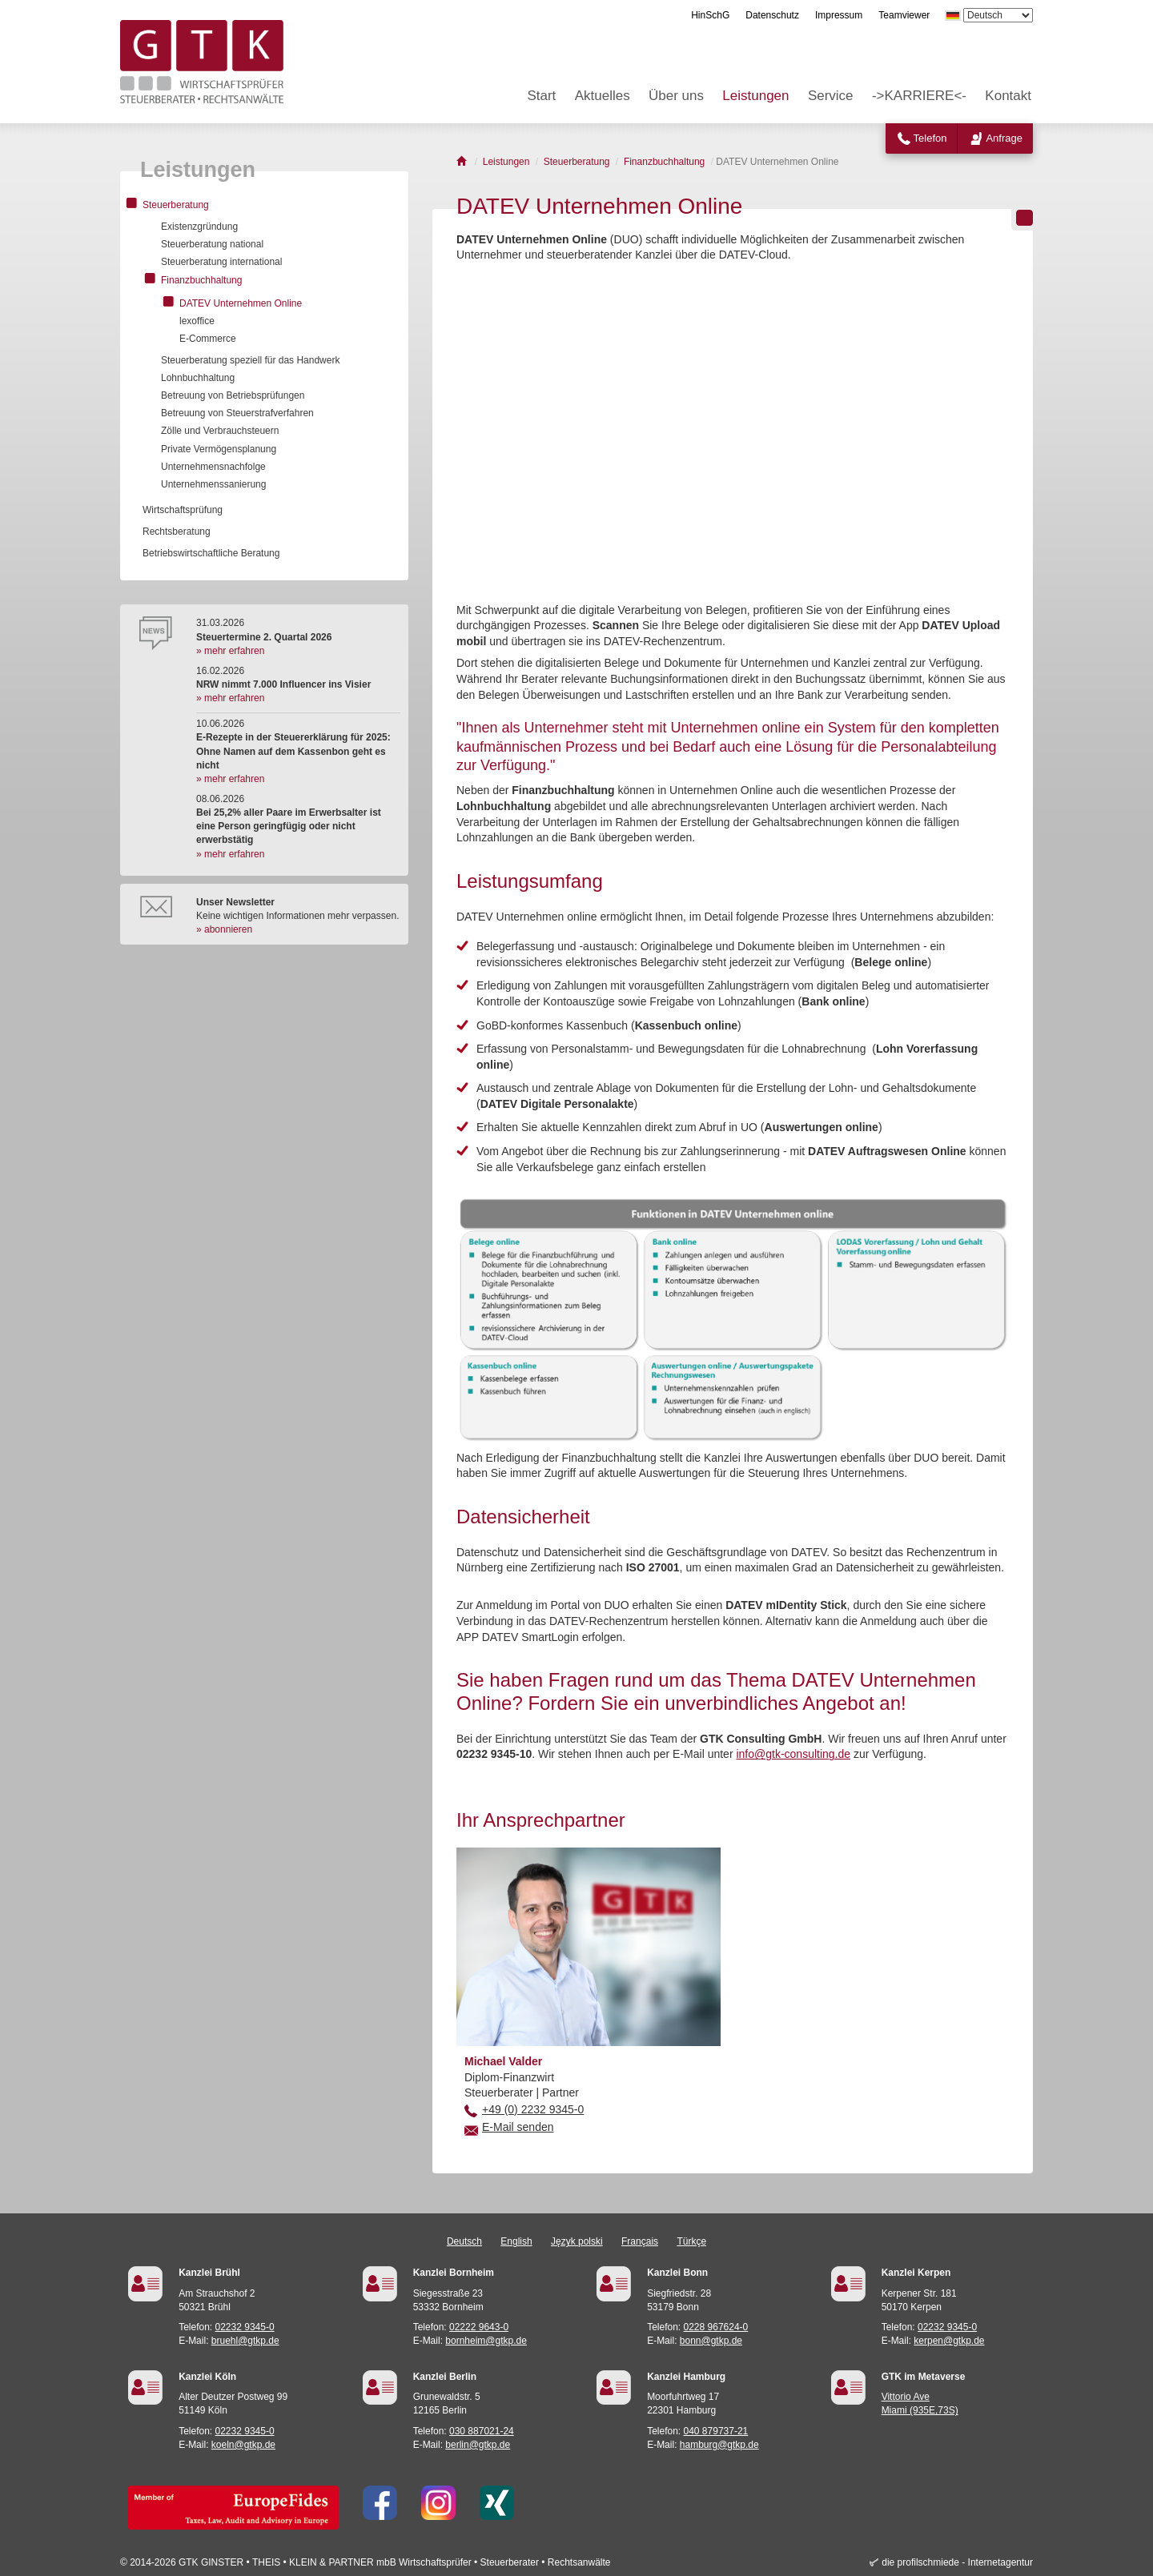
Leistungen (755, 95)
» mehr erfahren (230, 650)
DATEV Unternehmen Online (240, 303)
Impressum (838, 15)
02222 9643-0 (478, 2327)
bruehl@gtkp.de (245, 2340)
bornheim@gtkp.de (486, 2340)
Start (541, 95)
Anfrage (1004, 138)
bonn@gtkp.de (711, 2340)
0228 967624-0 (716, 2327)
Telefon (930, 138)
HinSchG (710, 15)
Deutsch (464, 2241)
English (516, 2241)
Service (831, 95)
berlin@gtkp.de (477, 2444)
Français (639, 2241)
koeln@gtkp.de (243, 2444)
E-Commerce (207, 338)
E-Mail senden (518, 2127)
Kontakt (1008, 95)
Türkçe (691, 2241)
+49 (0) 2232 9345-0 (533, 2109)
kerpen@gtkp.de (949, 2340)
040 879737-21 (716, 2431)
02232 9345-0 (245, 2327)
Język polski (577, 2241)
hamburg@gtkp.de (719, 2444)
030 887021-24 (481, 2431)
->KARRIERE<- (919, 95)
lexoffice (197, 321)
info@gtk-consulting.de (793, 1753)
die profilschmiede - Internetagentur (957, 2562)
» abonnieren (224, 929)
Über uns (676, 95)
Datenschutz (772, 15)
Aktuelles (602, 95)
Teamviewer (904, 15)
